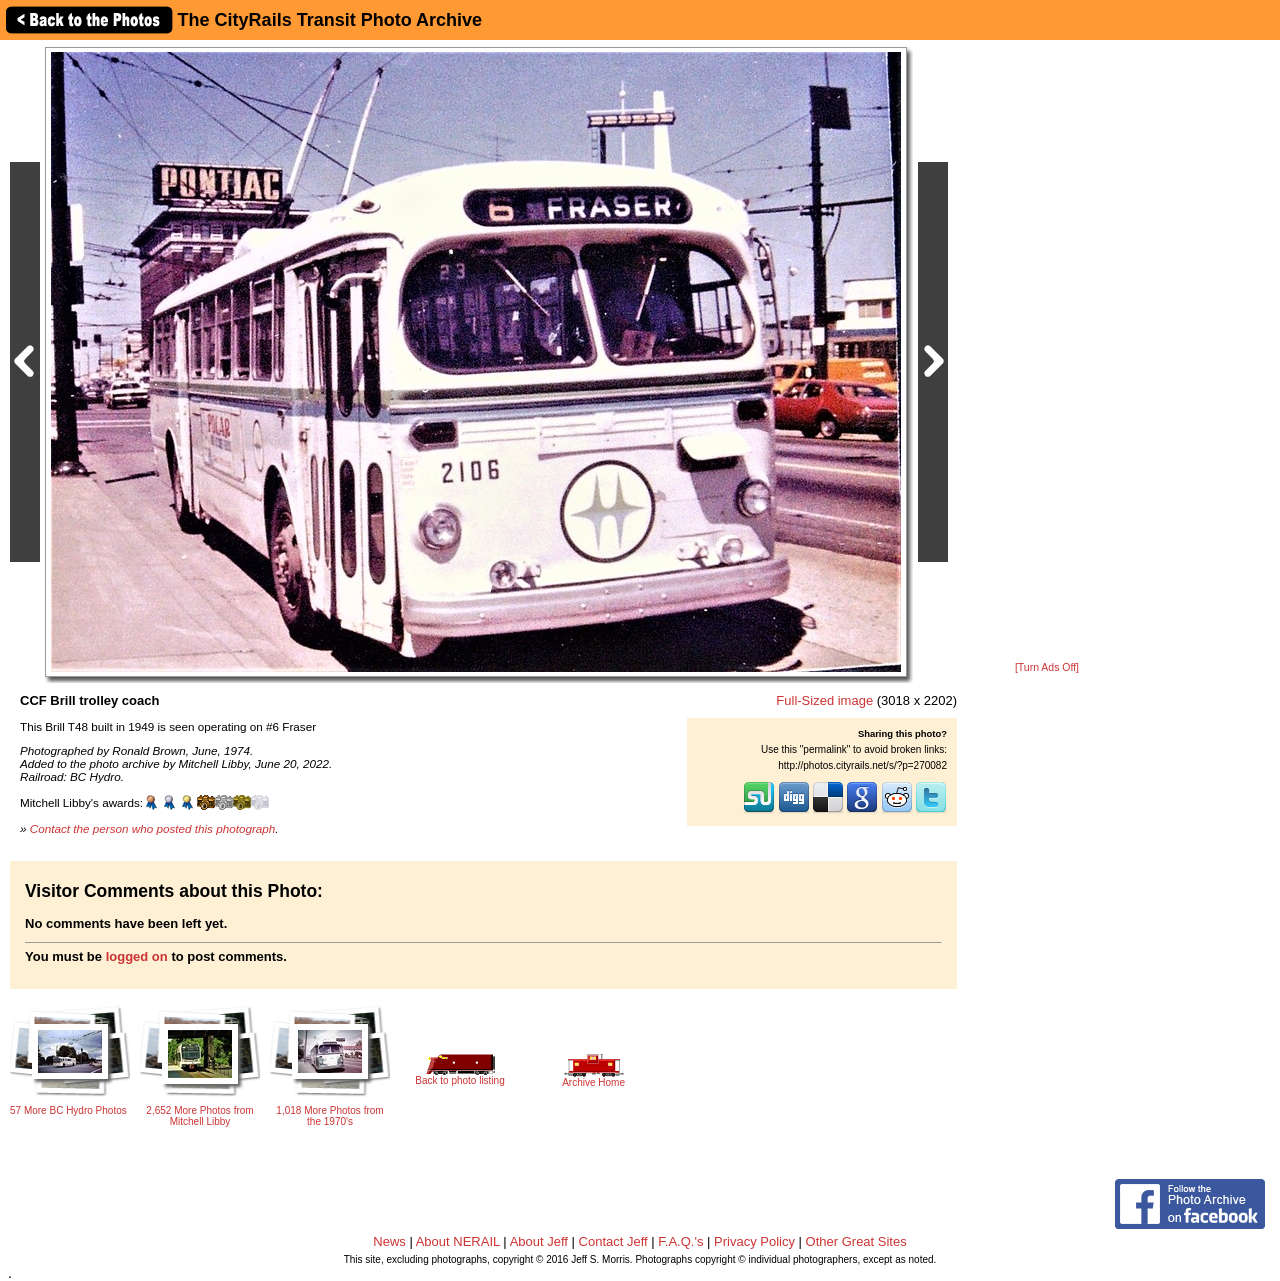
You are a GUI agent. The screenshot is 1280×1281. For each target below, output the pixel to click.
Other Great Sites (856, 1241)
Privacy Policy (754, 1241)
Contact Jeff (613, 1241)
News (389, 1241)
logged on (137, 956)
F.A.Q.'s (680, 1241)
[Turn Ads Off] (1047, 667)
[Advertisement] (1047, 352)
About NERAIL (458, 1241)
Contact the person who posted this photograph (153, 828)
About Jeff (539, 1241)
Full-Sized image (824, 700)
